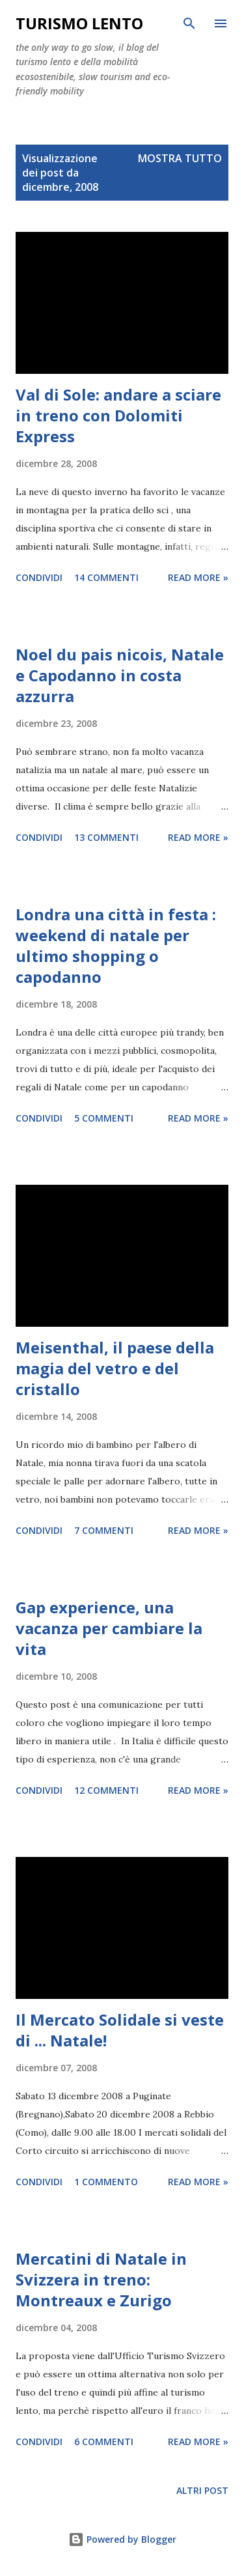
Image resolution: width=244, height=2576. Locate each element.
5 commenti (103, 1118)
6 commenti (103, 2441)
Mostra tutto (180, 158)
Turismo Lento (79, 23)
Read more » (198, 577)
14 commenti (106, 577)
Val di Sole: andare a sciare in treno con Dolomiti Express (118, 415)
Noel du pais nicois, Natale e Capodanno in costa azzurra (120, 675)
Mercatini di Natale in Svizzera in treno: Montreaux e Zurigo (101, 2279)
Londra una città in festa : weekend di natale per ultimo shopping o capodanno (116, 945)
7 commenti (103, 1530)
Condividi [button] (39, 577)
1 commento (106, 2181)
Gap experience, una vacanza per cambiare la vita (109, 1628)
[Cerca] (189, 23)
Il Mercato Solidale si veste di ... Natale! (120, 2030)
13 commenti (106, 837)
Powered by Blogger (122, 2539)
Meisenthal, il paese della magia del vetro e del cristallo (115, 1368)
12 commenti (106, 1790)
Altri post (202, 2490)
